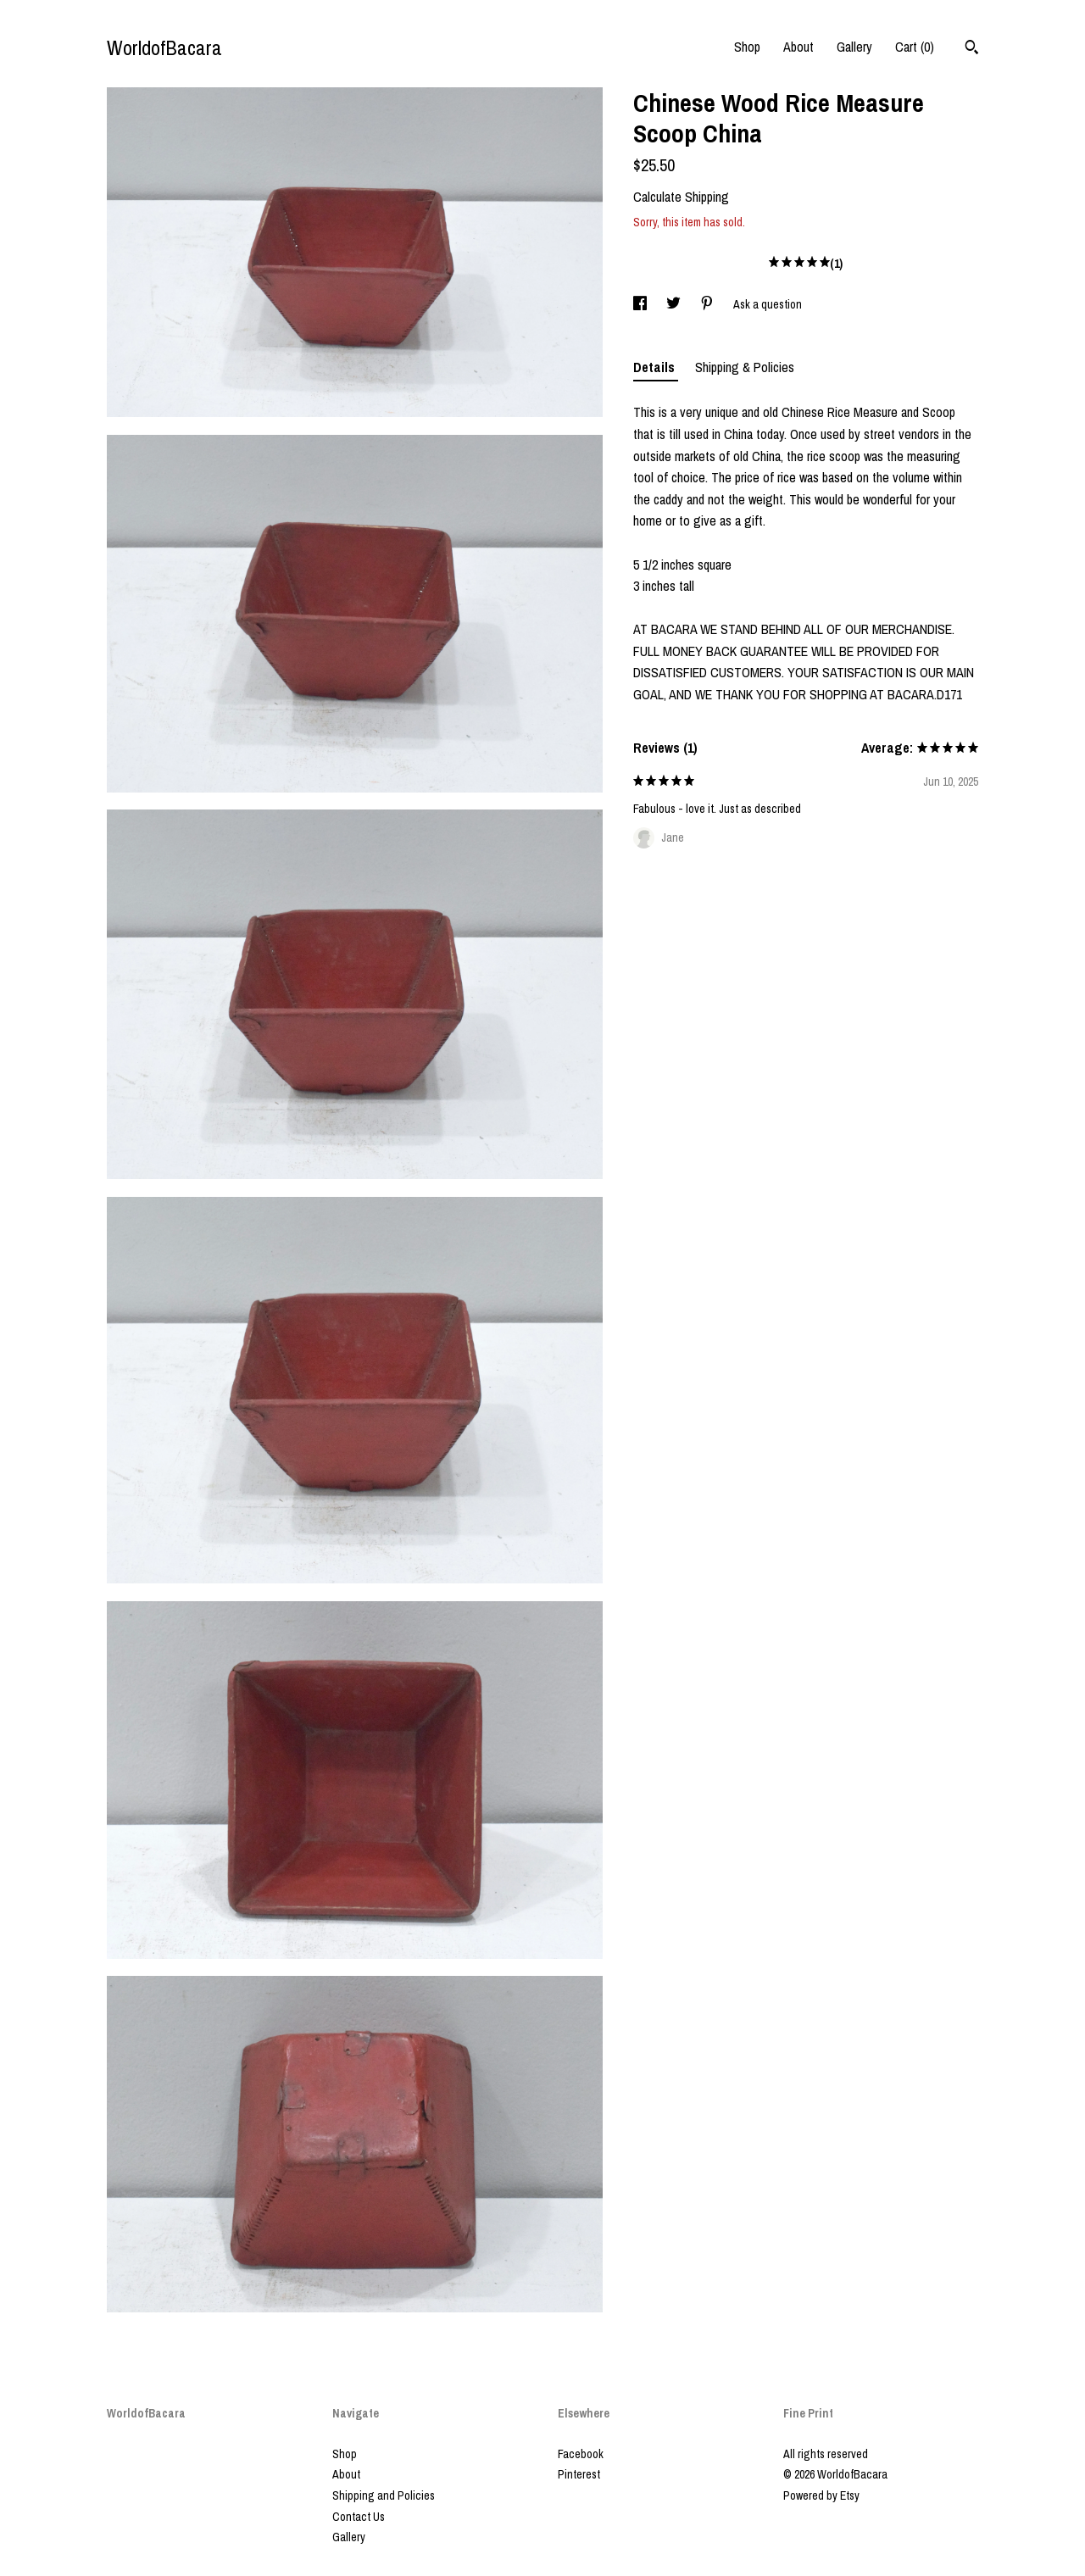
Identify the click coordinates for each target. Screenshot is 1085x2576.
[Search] (971, 49)
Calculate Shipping (681, 196)
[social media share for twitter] (674, 304)
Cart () (914, 46)
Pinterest (579, 2474)
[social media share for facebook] (641, 304)
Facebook (581, 2454)
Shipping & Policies (744, 367)
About (798, 46)
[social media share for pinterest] (708, 304)
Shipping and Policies (383, 2495)
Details (655, 367)
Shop (747, 46)
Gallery (854, 46)
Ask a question (767, 304)
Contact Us (358, 2516)
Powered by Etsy (821, 2495)
